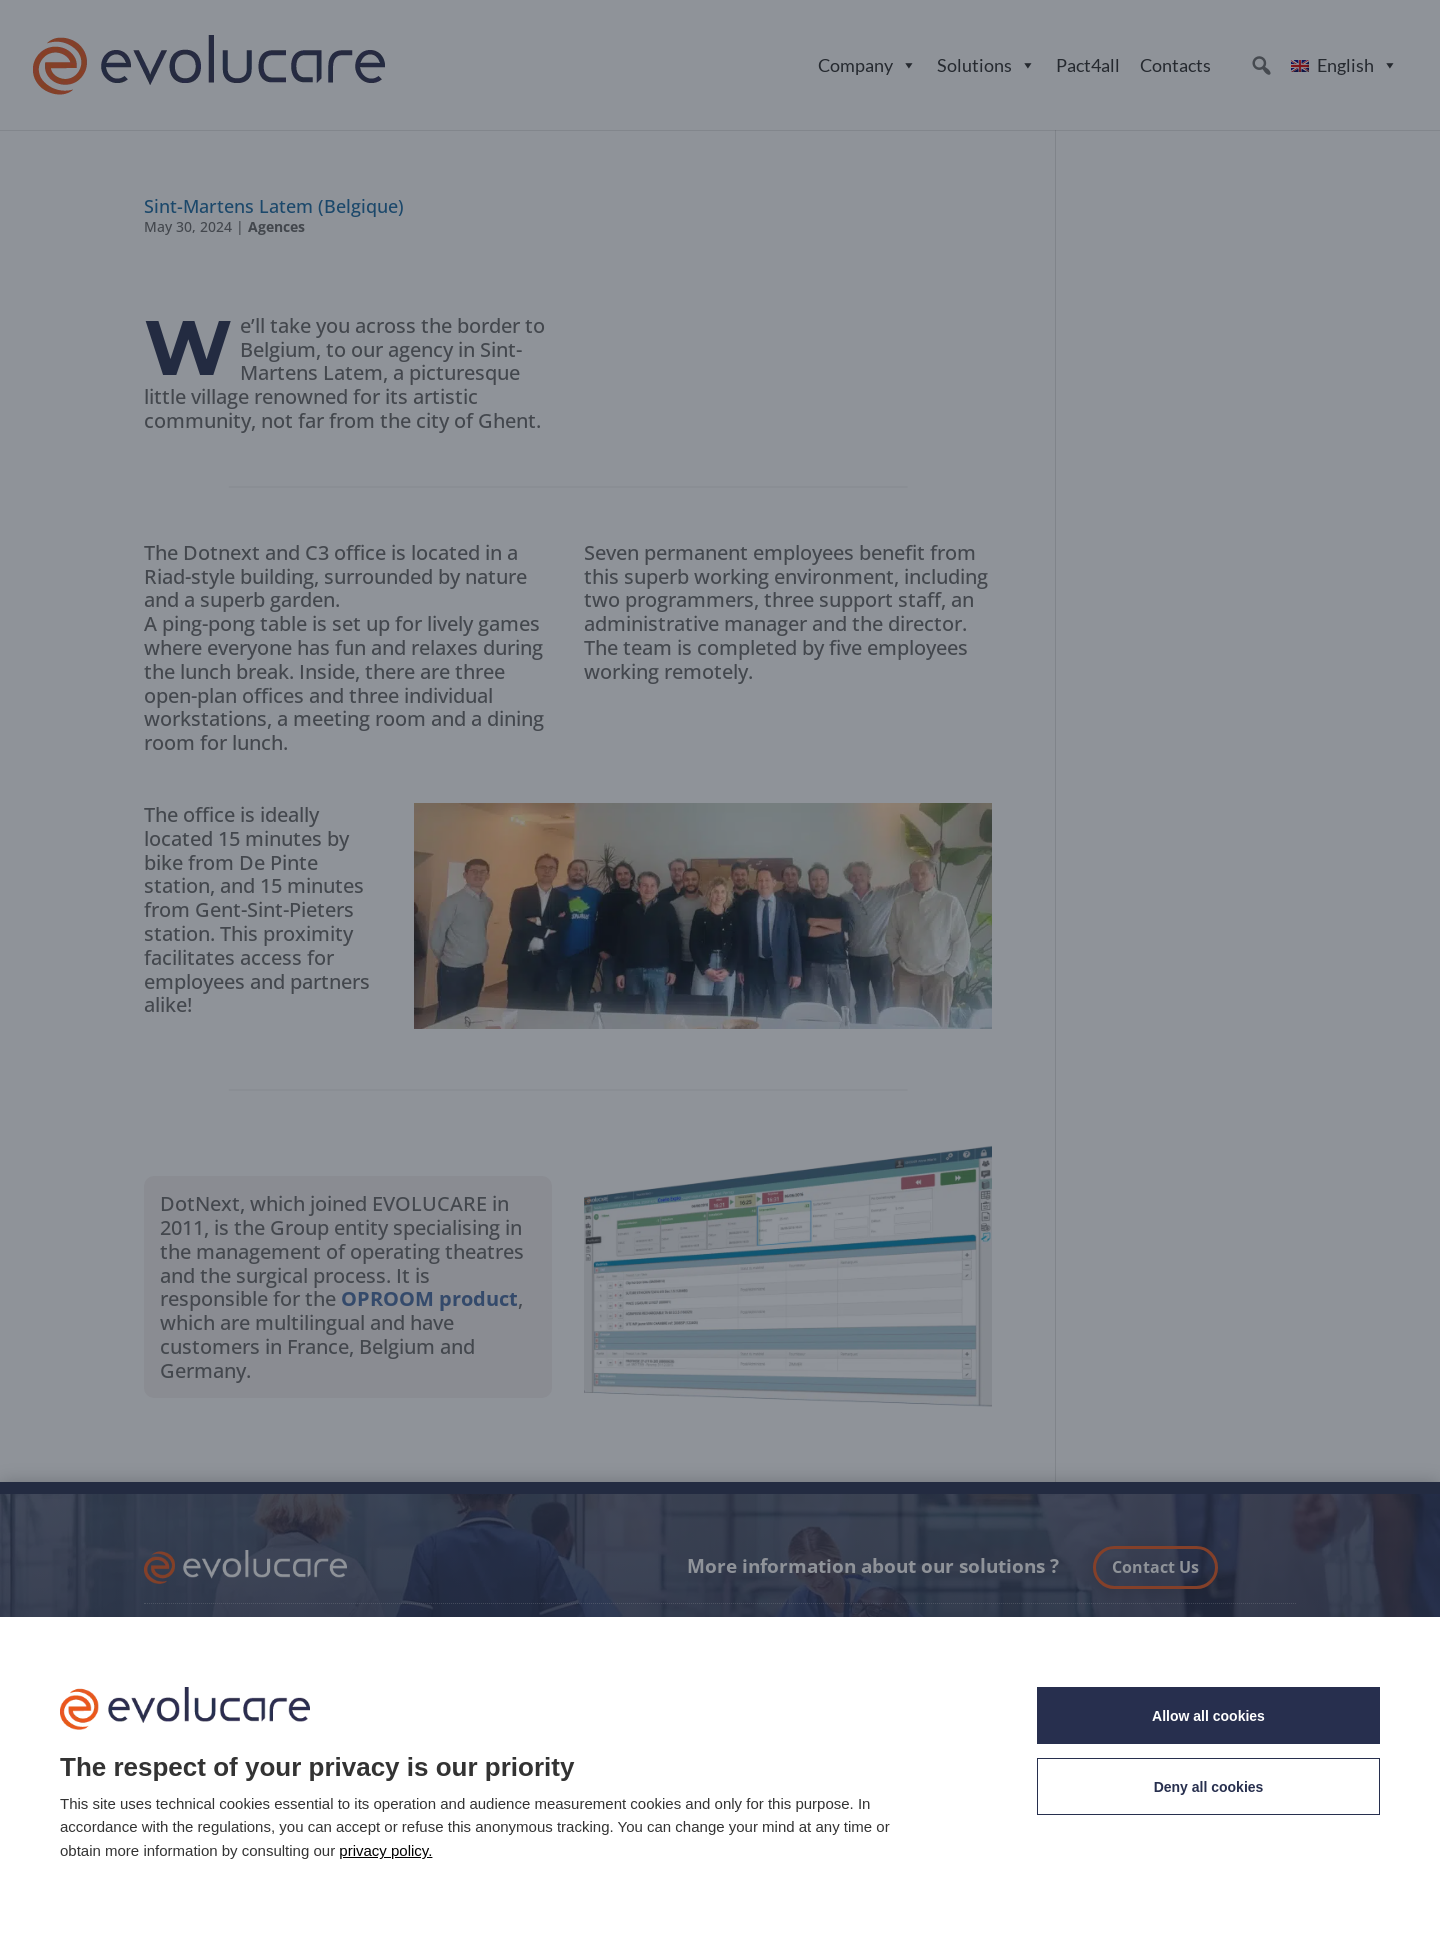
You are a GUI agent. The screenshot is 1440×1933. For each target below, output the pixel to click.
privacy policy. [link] (385, 1850)
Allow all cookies (1208, 1716)
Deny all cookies (1209, 1787)
